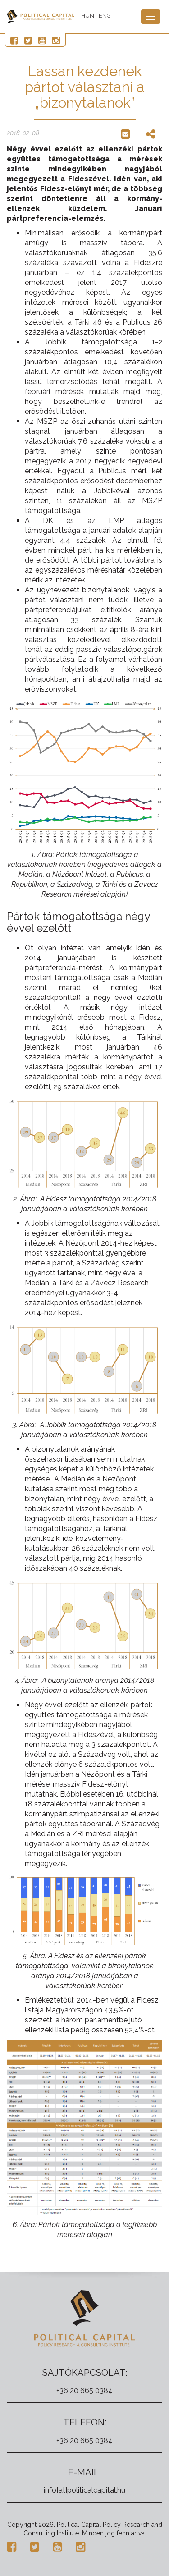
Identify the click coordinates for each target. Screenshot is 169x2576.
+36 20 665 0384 (84, 2390)
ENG (105, 15)
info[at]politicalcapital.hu (84, 2490)
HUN (87, 15)
